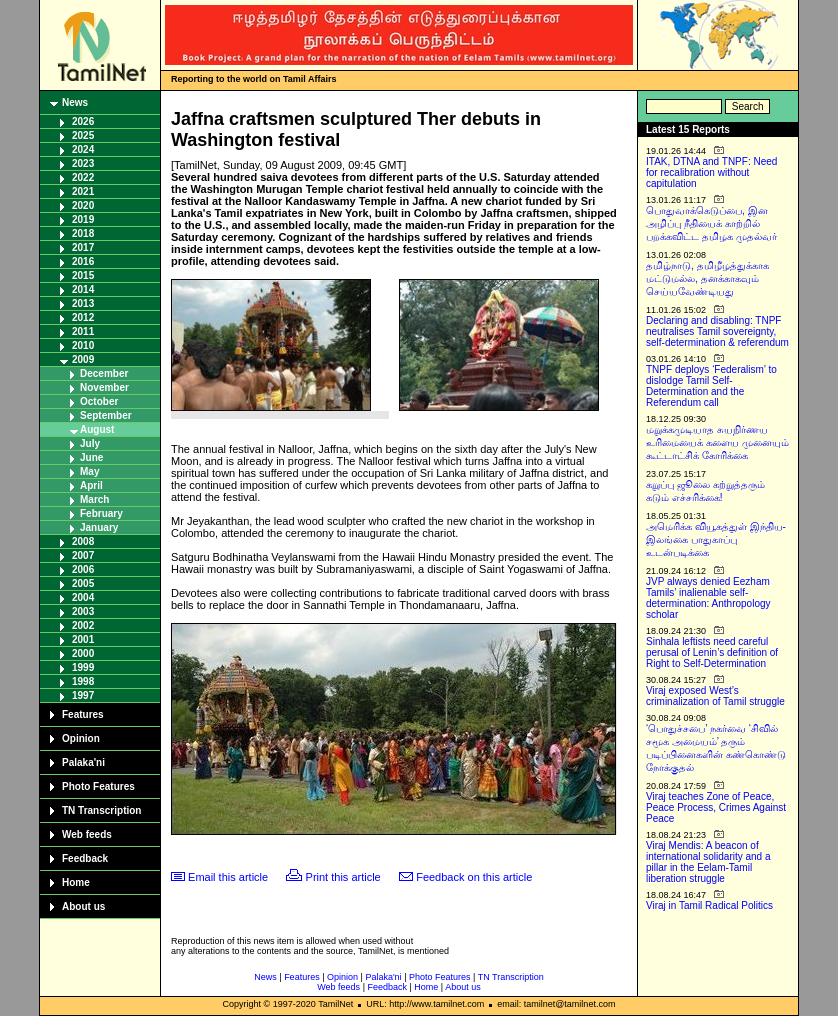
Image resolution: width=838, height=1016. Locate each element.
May (89, 471)
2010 (83, 345)
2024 (83, 149)
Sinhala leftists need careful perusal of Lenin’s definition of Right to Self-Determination (712, 652)
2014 (83, 289)
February (101, 513)
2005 (83, 583)
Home (76, 882)
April (91, 485)
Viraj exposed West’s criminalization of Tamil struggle (715, 696)
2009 (83, 359)
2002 (83, 625)
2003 (83, 611)
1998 (83, 681)
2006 (83, 569)
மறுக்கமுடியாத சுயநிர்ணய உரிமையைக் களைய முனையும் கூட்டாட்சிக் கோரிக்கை (717, 442)
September (106, 415)
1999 (83, 667)
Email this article (228, 877)
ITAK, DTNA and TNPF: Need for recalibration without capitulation (711, 172)
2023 (83, 163)
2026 (83, 121)
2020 (83, 205)
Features (83, 714)
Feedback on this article (474, 877)
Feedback (85, 858)
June (91, 457)
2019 (83, 219)
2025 (83, 135)
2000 (83, 653)
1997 (83, 695)
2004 (83, 597)
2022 (83, 177)
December (104, 373)
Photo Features (98, 786)
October (99, 401)
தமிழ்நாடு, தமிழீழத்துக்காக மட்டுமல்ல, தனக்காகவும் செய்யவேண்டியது (707, 278)
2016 (83, 261)
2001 (83, 639)
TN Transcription (101, 810)
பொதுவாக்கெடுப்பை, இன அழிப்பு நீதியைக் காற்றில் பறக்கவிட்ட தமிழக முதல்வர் (711, 223)
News (75, 102)
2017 (83, 247)
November (104, 387)
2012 (83, 317)
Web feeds (87, 834)
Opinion (81, 738)
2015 (83, 275)
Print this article (343, 877)
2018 (83, 233)
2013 (83, 303)
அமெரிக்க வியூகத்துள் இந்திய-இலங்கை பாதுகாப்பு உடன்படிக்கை (716, 539)
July (90, 443)
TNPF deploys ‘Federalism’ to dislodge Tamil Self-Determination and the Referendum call (711, 386)
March (94, 499)
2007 (83, 555)
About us (83, 906)
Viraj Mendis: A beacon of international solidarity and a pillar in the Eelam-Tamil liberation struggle (708, 862)
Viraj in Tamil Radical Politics (709, 905)
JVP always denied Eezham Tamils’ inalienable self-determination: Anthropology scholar (708, 598)
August (97, 429)
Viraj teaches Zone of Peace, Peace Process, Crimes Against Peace (716, 807)
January (99, 527)
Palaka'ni (83, 762)
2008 (83, 541)
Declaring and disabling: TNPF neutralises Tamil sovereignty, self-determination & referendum (717, 331)
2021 (83, 191)
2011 (83, 331)
